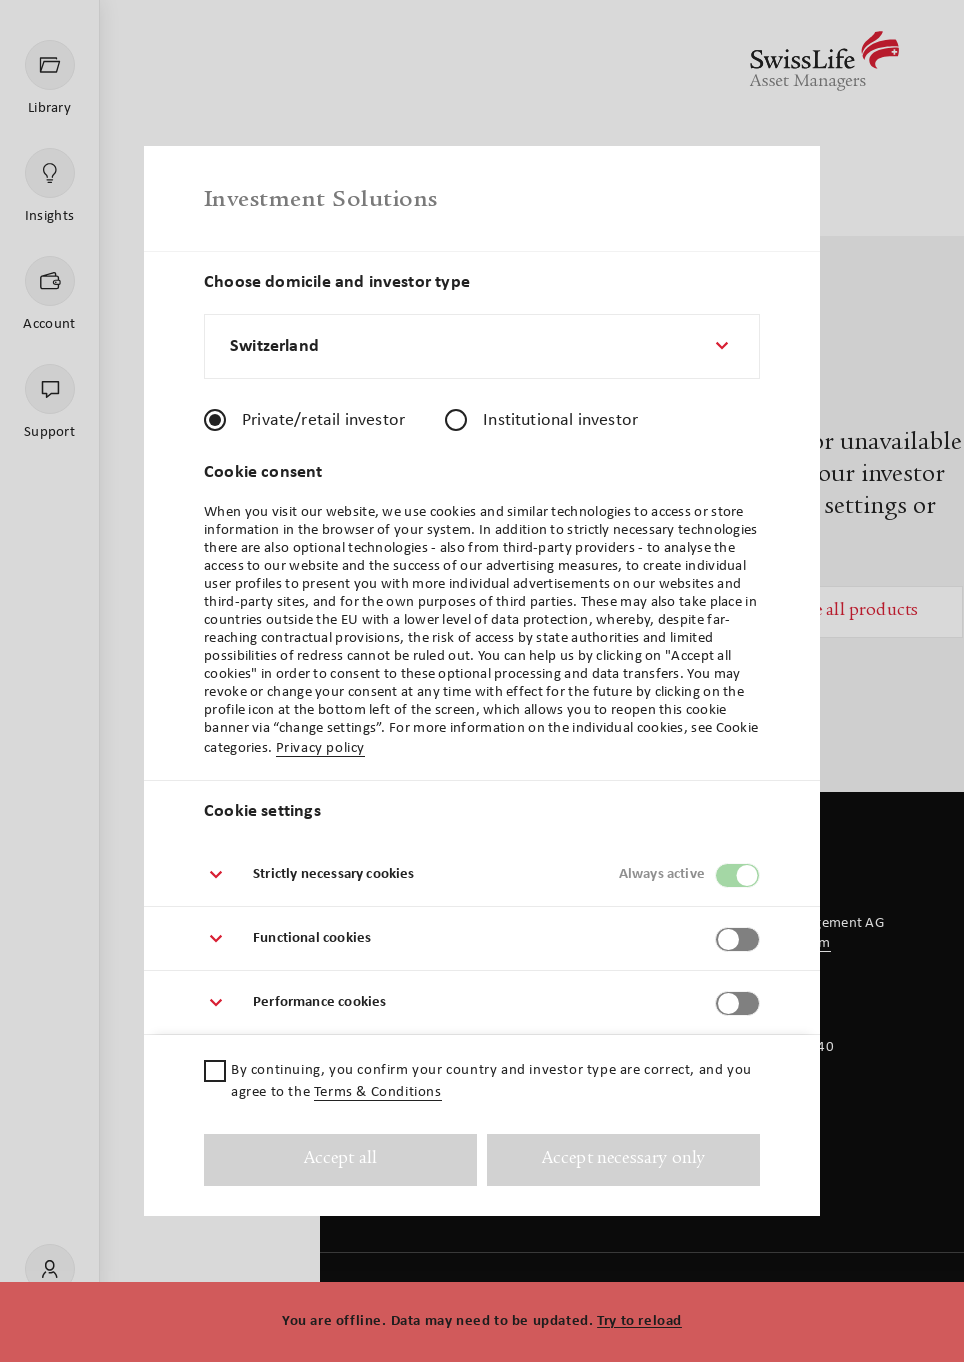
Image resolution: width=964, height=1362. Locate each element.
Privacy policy (320, 748)
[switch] (737, 875)
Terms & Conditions (378, 1092)
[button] (482, 875)
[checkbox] (215, 1071)
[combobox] (482, 346)
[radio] (215, 420)
